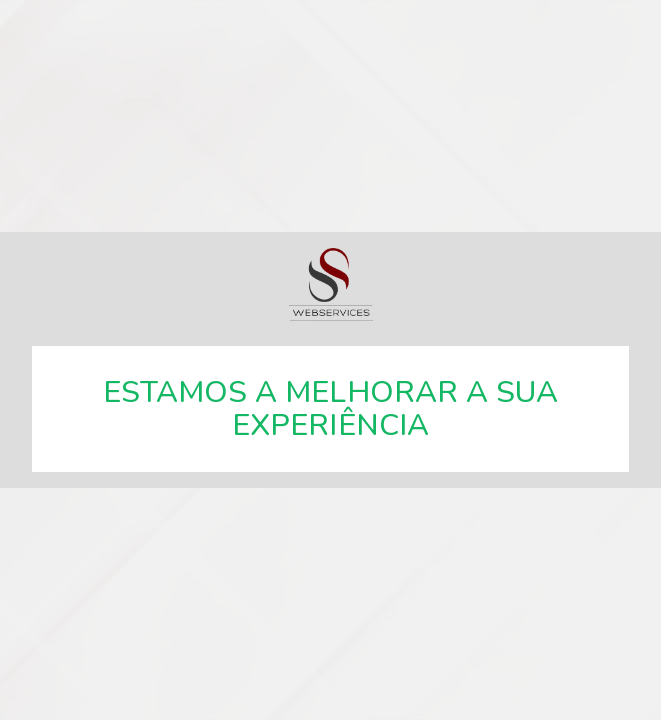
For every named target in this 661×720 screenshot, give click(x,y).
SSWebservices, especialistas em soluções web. (331, 284)
